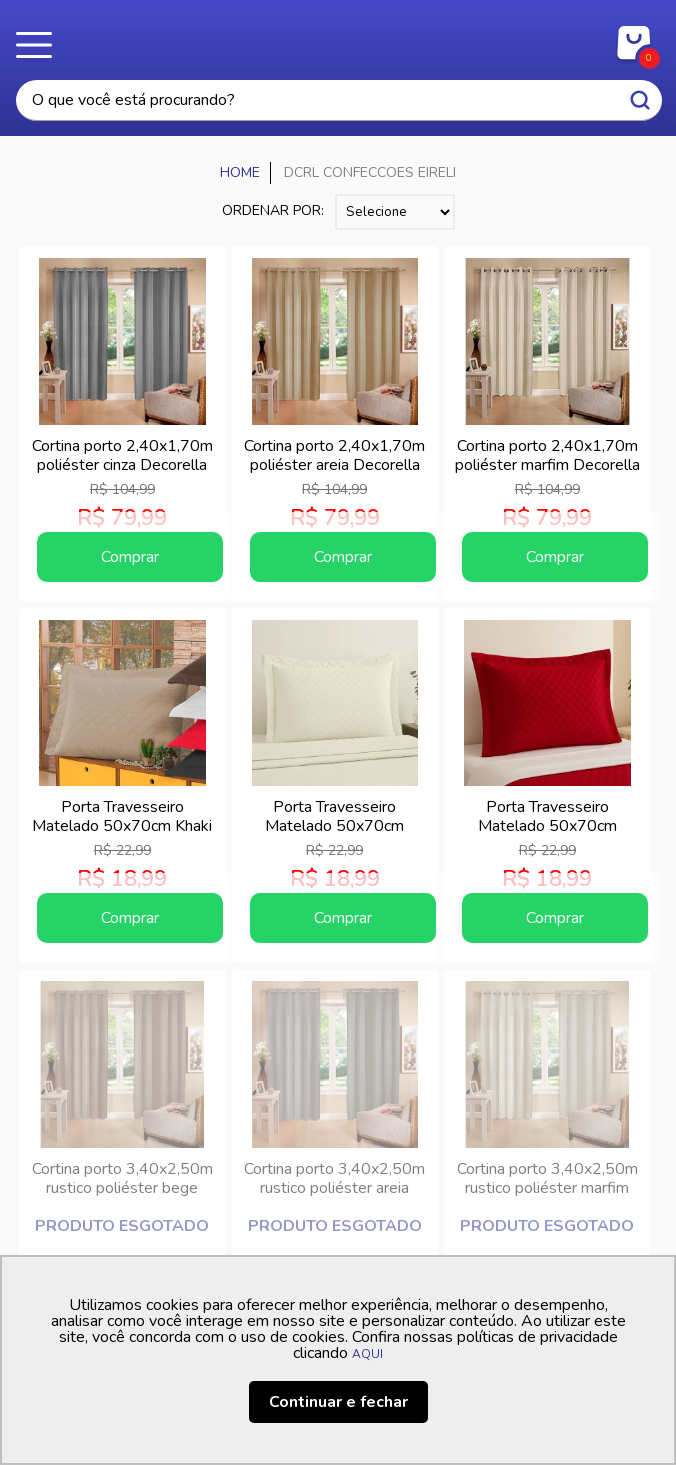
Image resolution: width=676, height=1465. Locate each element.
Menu (40, 45)
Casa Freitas (338, 38)
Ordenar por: (273, 210)
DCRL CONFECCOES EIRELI (370, 172)
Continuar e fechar (338, 1402)
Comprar (130, 557)
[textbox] (339, 100)
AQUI (367, 1354)
